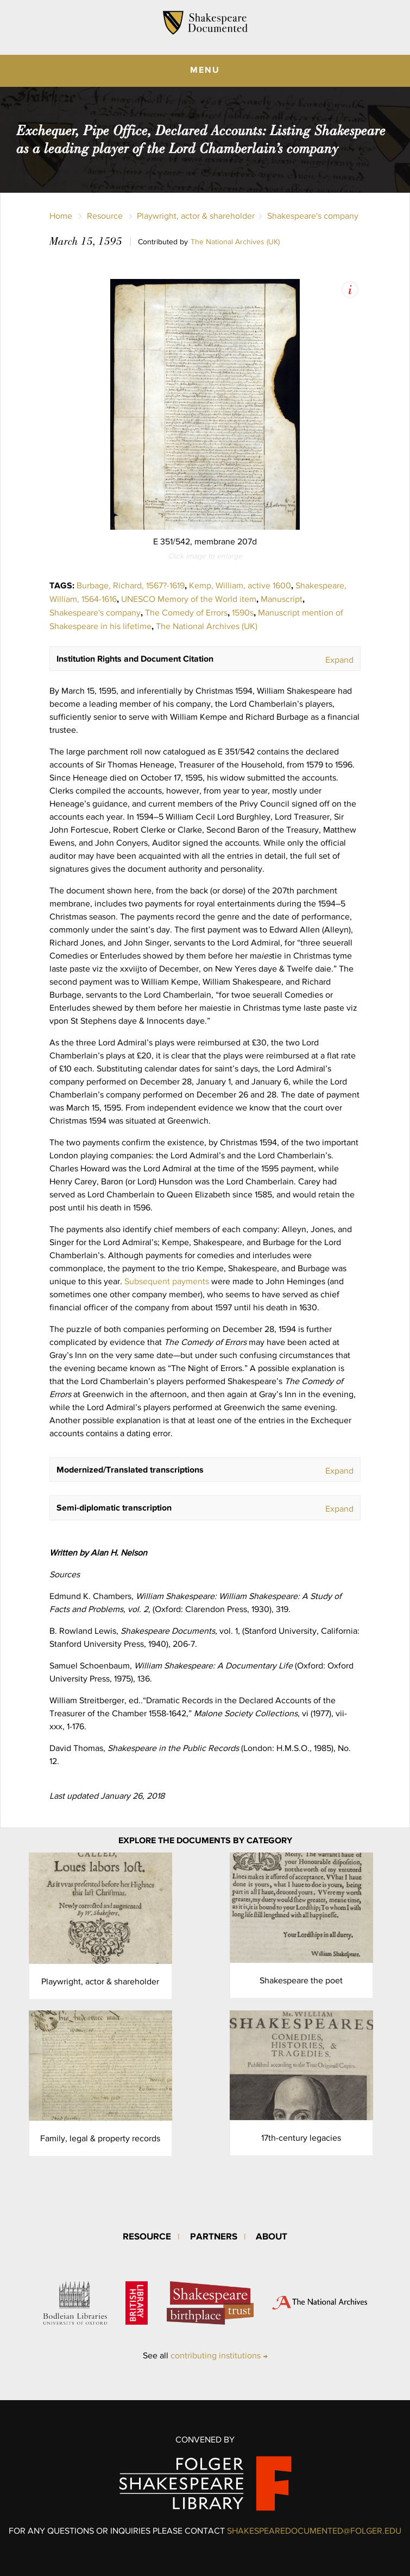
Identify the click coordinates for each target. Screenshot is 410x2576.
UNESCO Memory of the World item (188, 599)
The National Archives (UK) (235, 241)
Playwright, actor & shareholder (196, 215)
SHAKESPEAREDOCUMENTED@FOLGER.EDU (314, 2530)
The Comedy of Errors (186, 612)
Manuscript (281, 599)
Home (60, 215)
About (271, 2236)
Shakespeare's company (312, 215)
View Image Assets (349, 289)
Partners (213, 2236)
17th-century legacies (301, 2137)
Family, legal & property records (100, 2138)
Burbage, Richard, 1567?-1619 (131, 585)
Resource (105, 215)
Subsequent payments (167, 1281)
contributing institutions (216, 2355)
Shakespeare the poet (301, 1980)
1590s (243, 612)
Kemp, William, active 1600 (240, 585)
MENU (205, 69)
